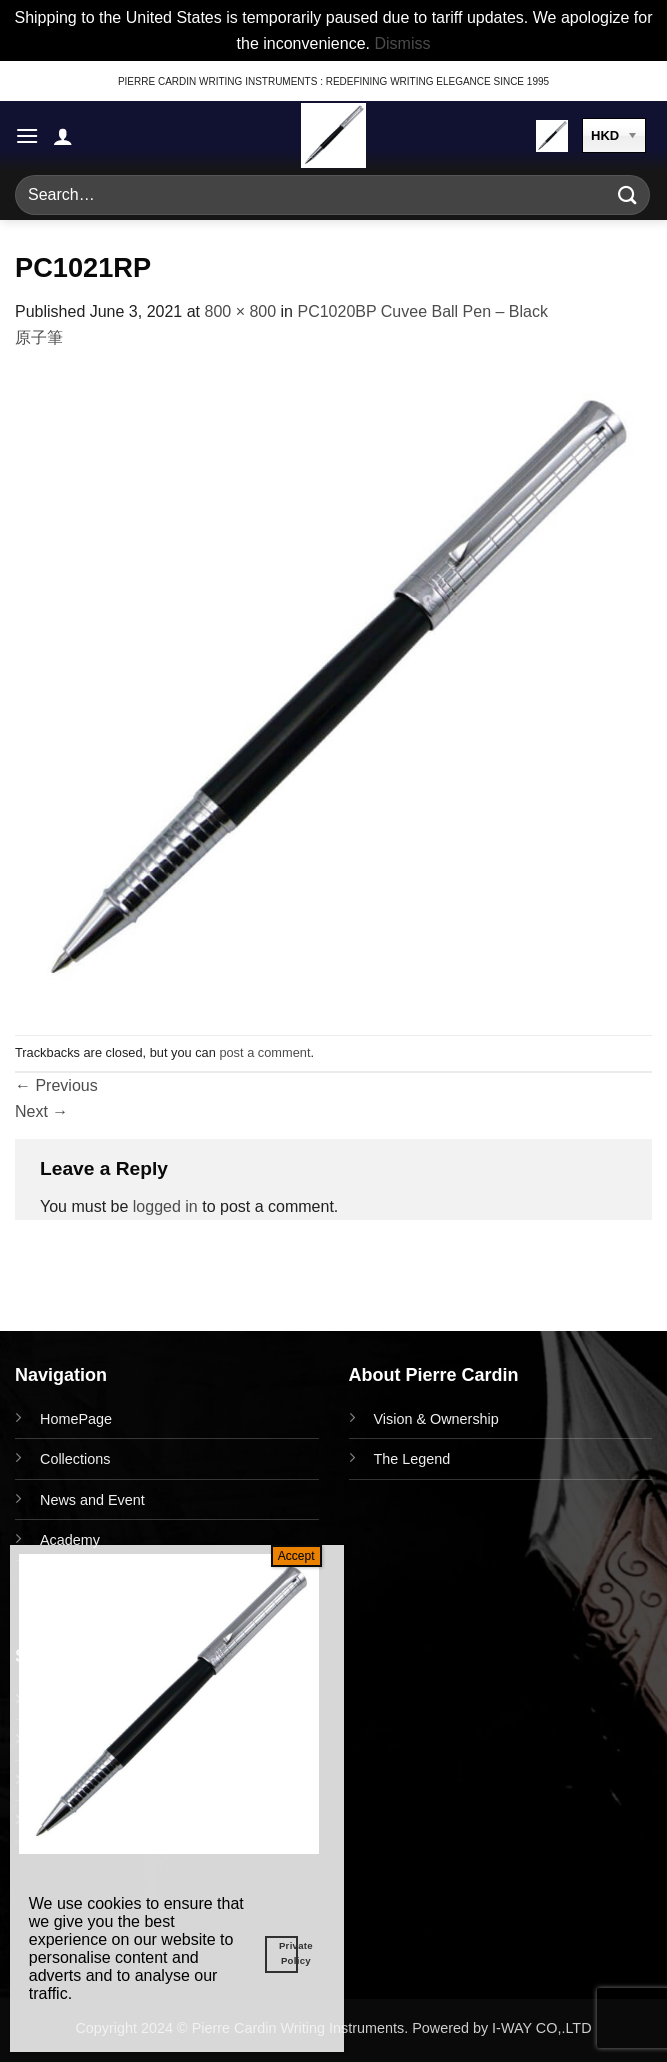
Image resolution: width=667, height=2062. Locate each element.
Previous (56, 1085)
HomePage (76, 1419)
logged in (165, 1206)
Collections (75, 1459)
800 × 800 (240, 311)
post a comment (264, 1052)
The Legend (412, 1459)
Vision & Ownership (436, 1419)
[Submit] (628, 195)
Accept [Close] (296, 1556)
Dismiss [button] (402, 43)
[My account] (63, 136)
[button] (27, 135)
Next (41, 1111)
